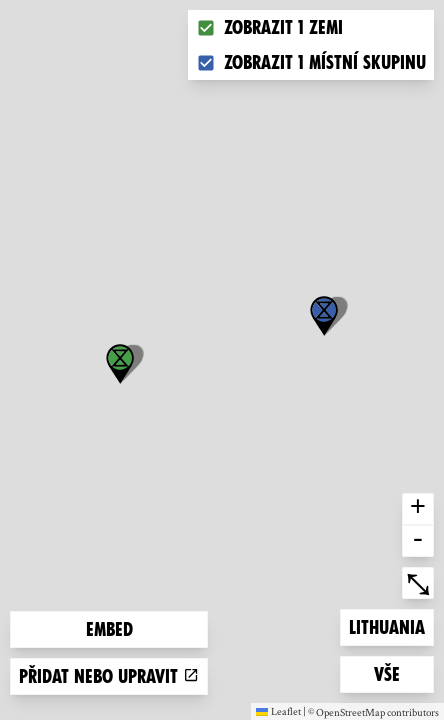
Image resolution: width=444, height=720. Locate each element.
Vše (403, 672)
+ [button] (418, 509)
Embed (109, 629)
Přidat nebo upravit (109, 676)
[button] (324, 316)
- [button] (418, 541)
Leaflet (278, 711)
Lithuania (386, 625)
